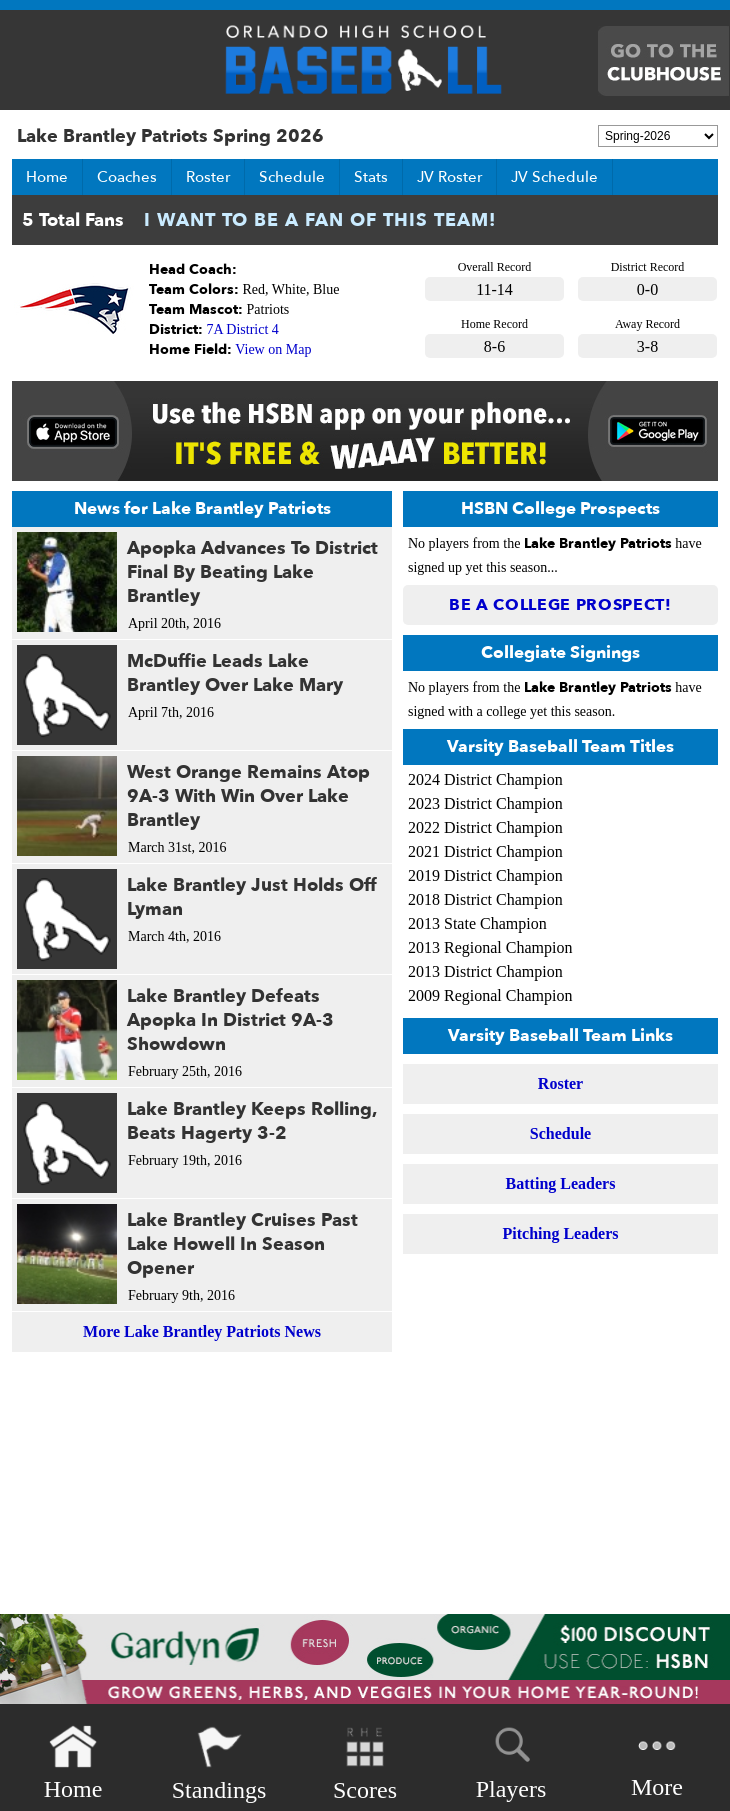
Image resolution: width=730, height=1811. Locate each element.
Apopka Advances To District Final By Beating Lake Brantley (252, 572)
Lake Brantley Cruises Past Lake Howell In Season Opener (242, 1244)
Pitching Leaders (561, 1233)
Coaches (127, 177)
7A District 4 (243, 329)
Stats (371, 177)
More (657, 1761)
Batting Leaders (561, 1183)
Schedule (292, 177)
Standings (219, 1763)
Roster (208, 177)
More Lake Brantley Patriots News (202, 1331)
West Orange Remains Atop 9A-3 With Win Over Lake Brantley (248, 796)
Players (511, 1760)
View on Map (273, 349)
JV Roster (449, 177)
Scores (365, 1763)
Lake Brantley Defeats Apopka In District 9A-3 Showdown (230, 1020)
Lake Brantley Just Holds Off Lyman (252, 897)
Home (47, 177)
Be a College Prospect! (560, 605)
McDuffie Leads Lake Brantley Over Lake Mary (235, 673)
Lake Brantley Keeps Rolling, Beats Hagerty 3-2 (251, 1121)
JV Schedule (554, 177)
